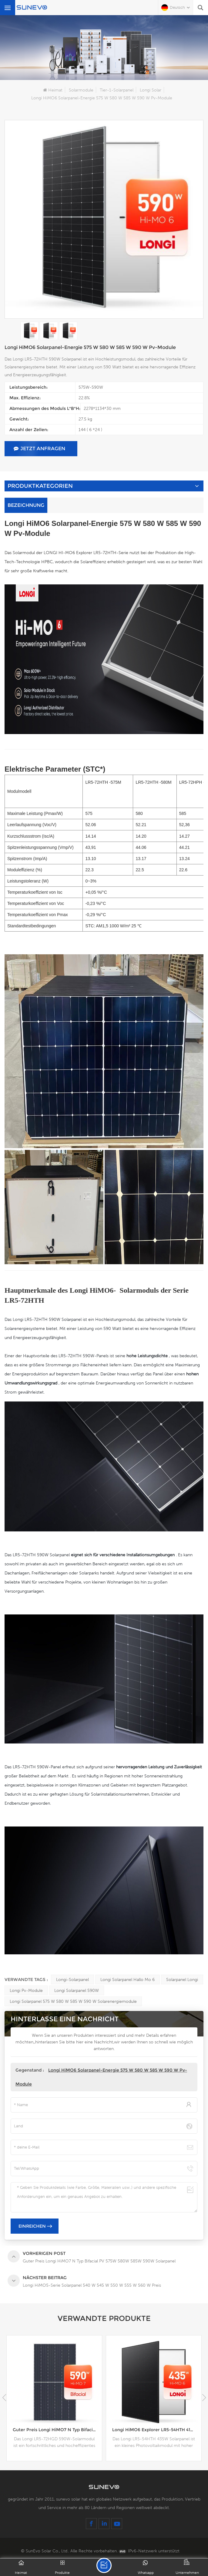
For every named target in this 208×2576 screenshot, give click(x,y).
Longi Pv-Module (26, 1990)
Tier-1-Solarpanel (116, 90)
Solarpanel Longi (182, 1979)
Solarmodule (81, 90)
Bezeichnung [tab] (26, 505)
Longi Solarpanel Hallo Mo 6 (127, 1979)
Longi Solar (150, 90)
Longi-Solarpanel (72, 1979)
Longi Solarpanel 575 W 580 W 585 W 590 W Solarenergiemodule (73, 2001)
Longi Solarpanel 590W (76, 1990)
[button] (204, 2397)
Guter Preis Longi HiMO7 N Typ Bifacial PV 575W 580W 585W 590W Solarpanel (57, 2429)
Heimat (52, 90)
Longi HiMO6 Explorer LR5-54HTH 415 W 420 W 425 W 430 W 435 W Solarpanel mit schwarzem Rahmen (156, 2429)
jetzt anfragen (39, 448)
